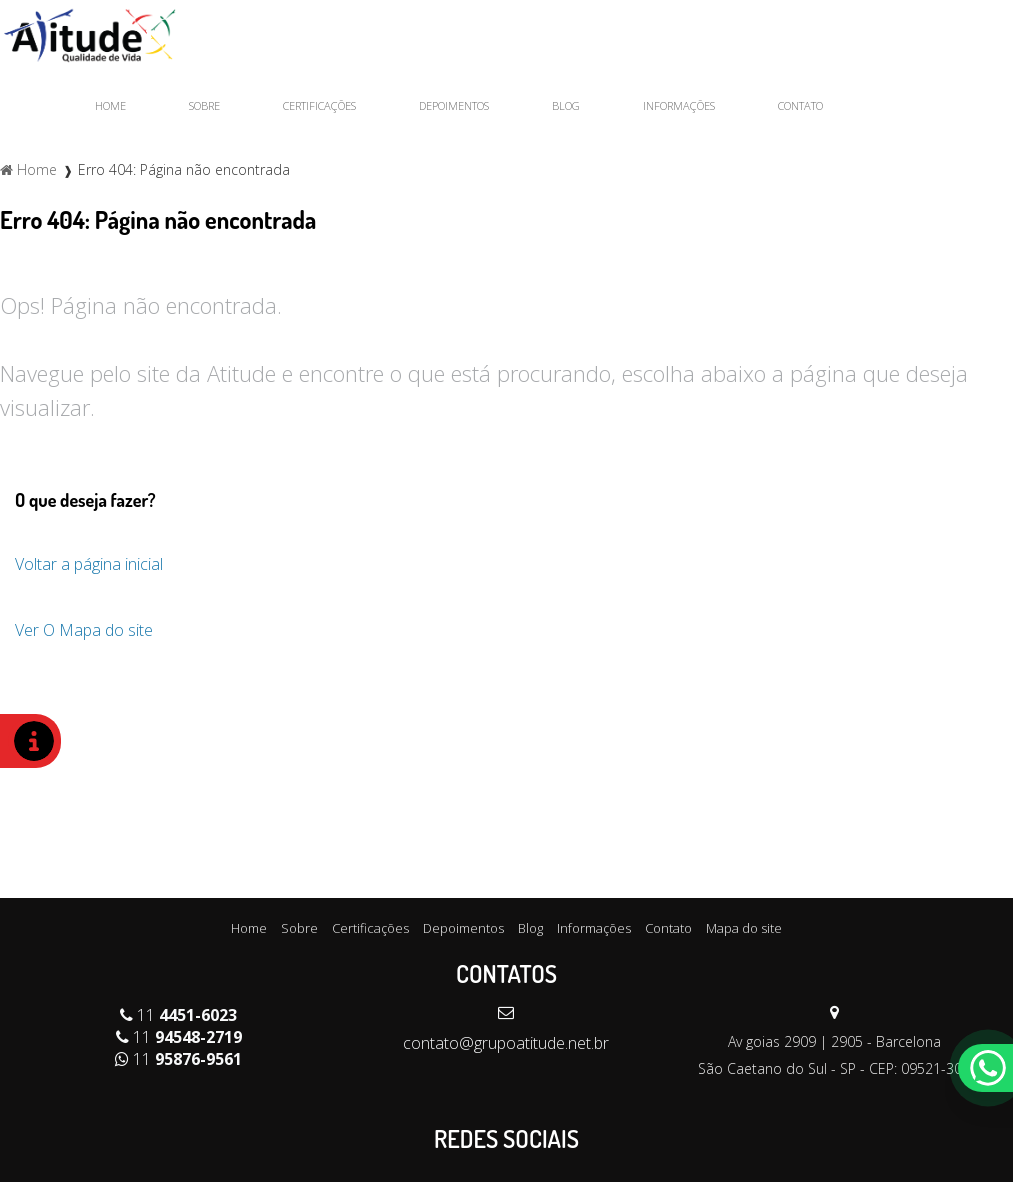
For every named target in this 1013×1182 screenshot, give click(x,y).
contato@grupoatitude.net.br (506, 1043)
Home (110, 105)
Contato (800, 105)
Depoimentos (454, 105)
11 (178, 1015)
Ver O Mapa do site (84, 630)
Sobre (204, 105)
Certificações (319, 105)
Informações (679, 105)
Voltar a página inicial (89, 564)
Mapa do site (744, 928)
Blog (566, 105)
